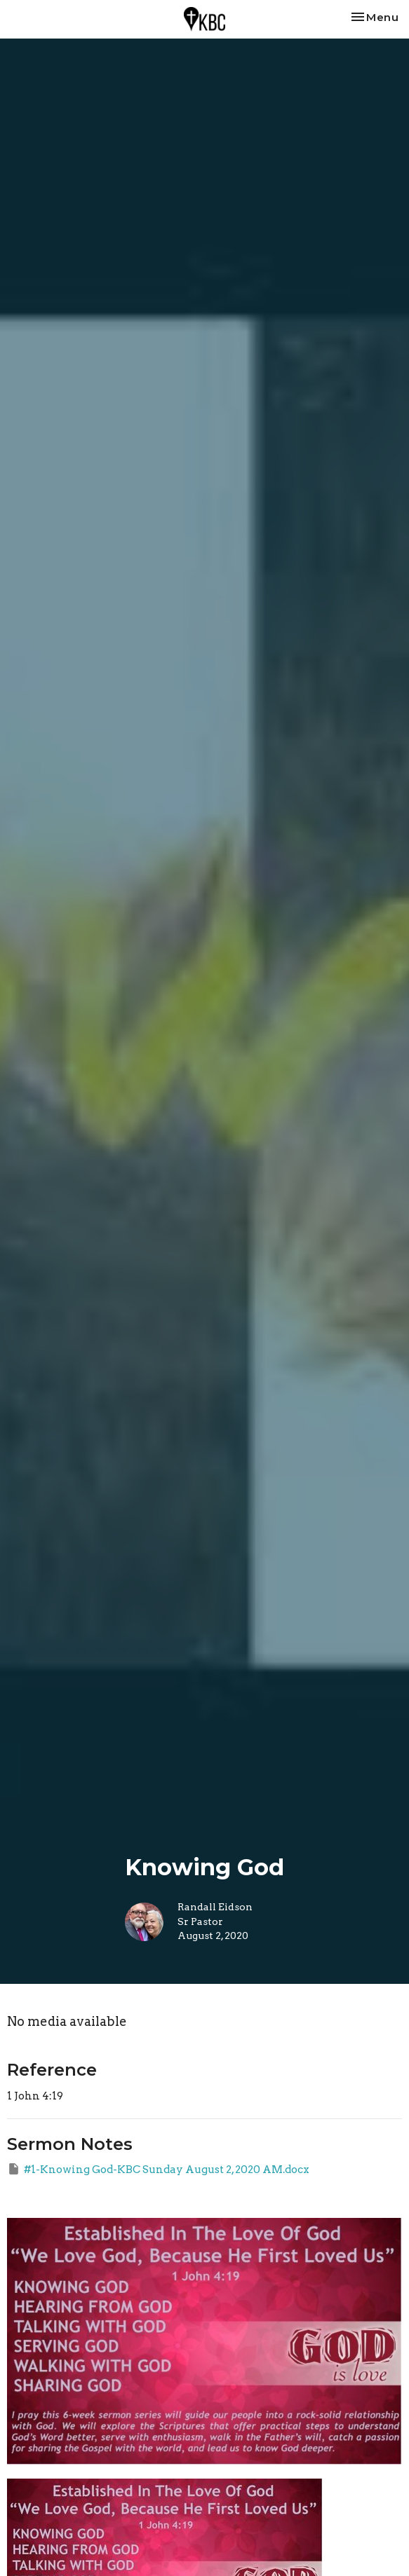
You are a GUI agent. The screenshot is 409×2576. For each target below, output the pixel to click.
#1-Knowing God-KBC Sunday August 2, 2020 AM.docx (158, 2169)
